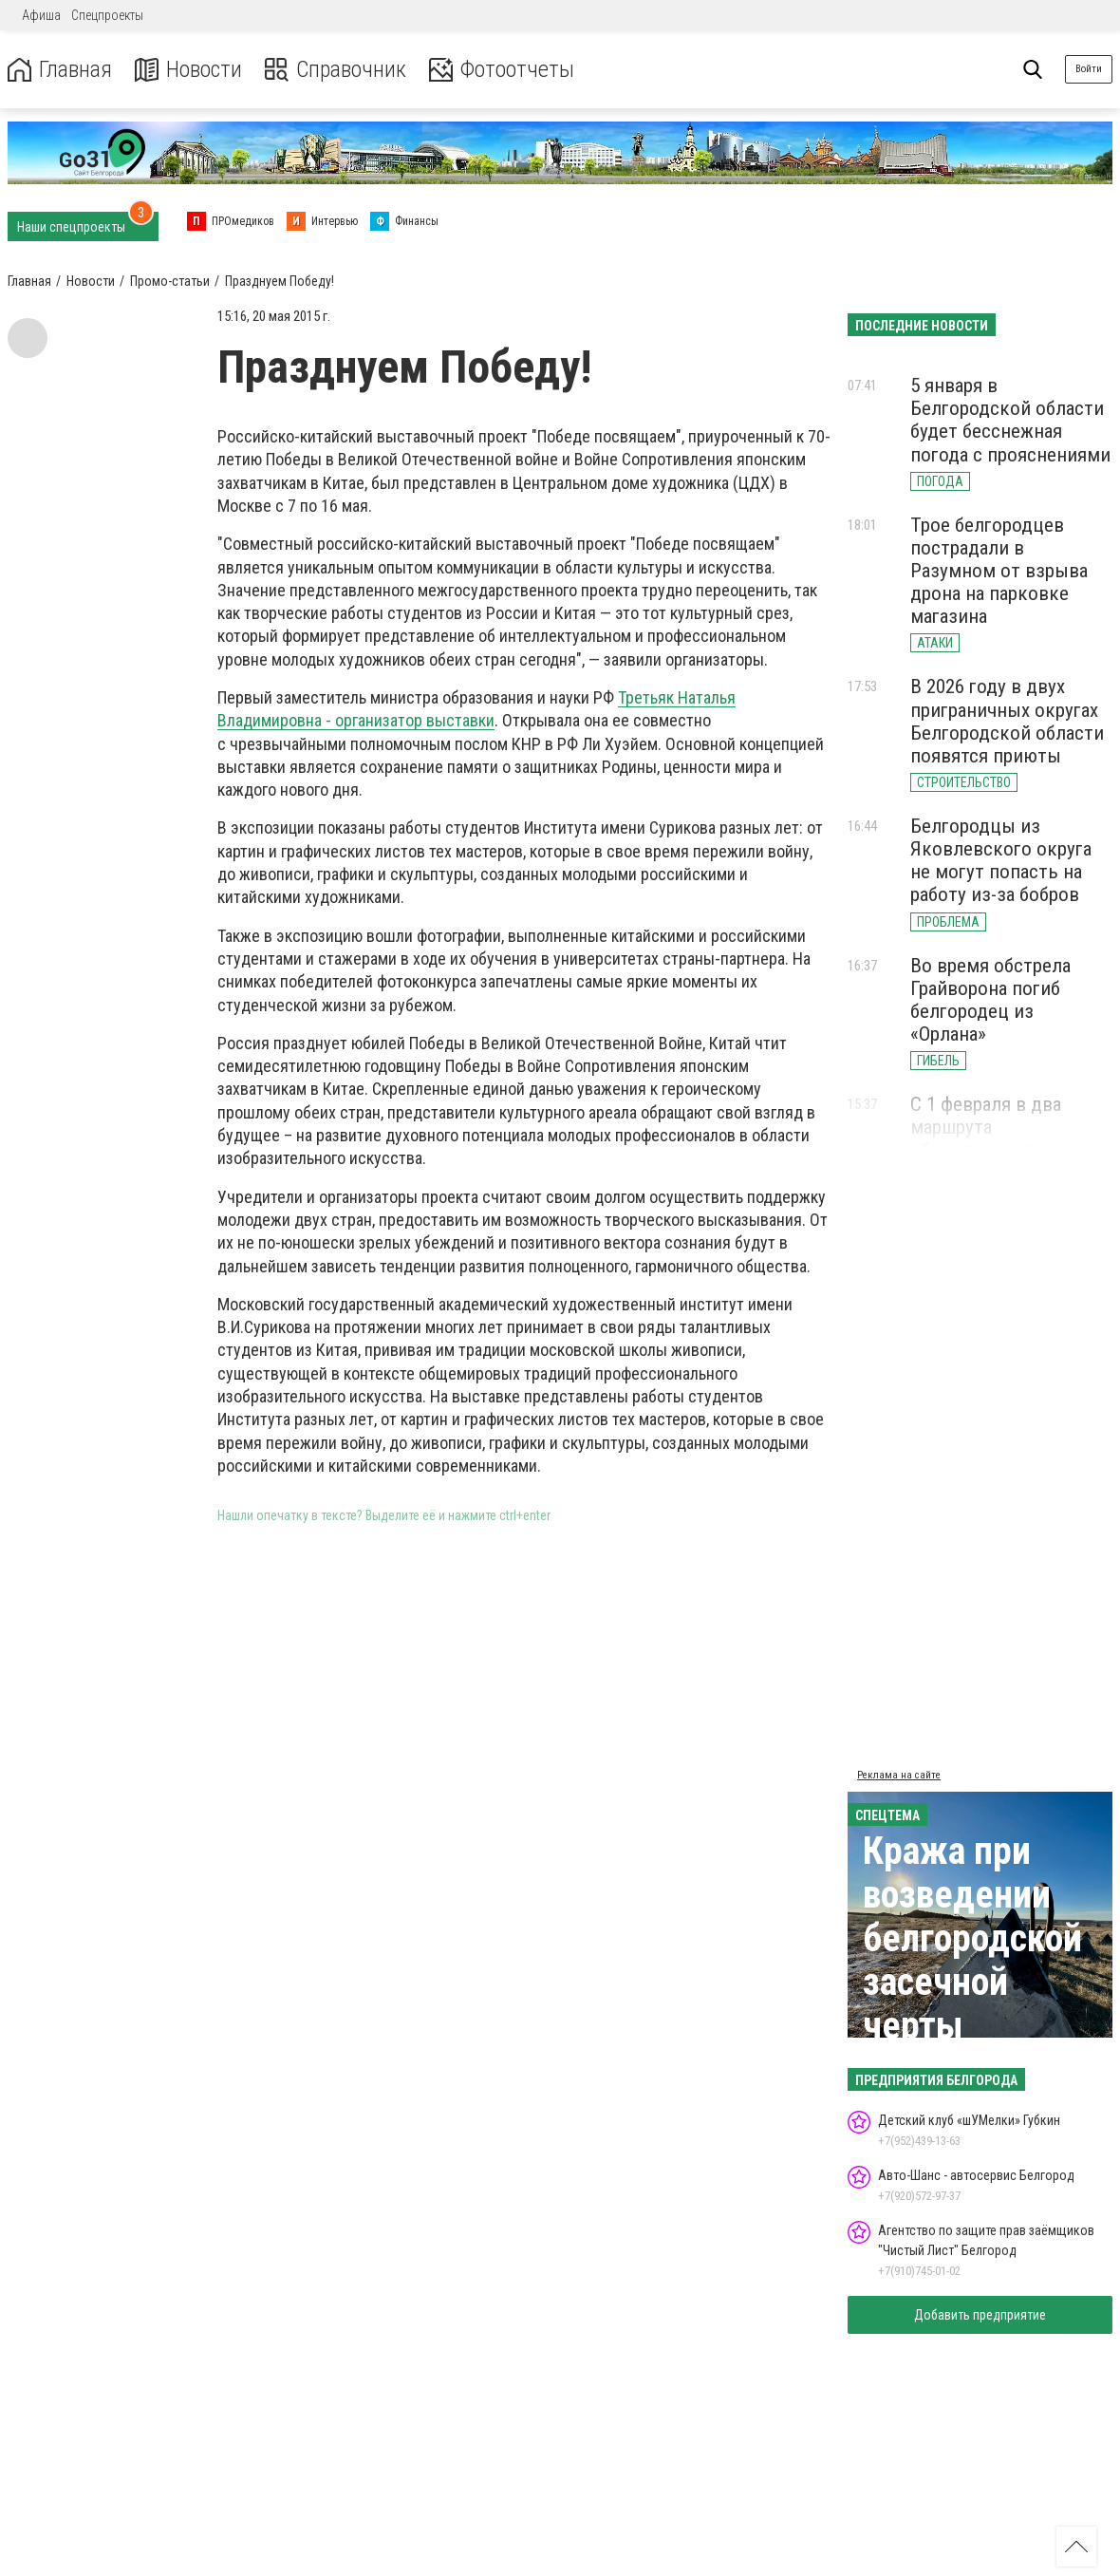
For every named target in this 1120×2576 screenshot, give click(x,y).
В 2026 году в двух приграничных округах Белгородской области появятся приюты (1007, 720)
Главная (60, 70)
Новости (188, 70)
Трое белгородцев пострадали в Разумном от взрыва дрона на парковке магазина (999, 571)
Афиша (41, 15)
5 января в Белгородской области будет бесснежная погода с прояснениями (1010, 419)
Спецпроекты (107, 15)
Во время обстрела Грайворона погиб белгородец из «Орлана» (990, 999)
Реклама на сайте (899, 1775)
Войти (1088, 69)
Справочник (335, 70)
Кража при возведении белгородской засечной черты (972, 1938)
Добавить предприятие (980, 2314)
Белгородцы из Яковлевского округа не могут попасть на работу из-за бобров (1001, 860)
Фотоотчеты (501, 70)
